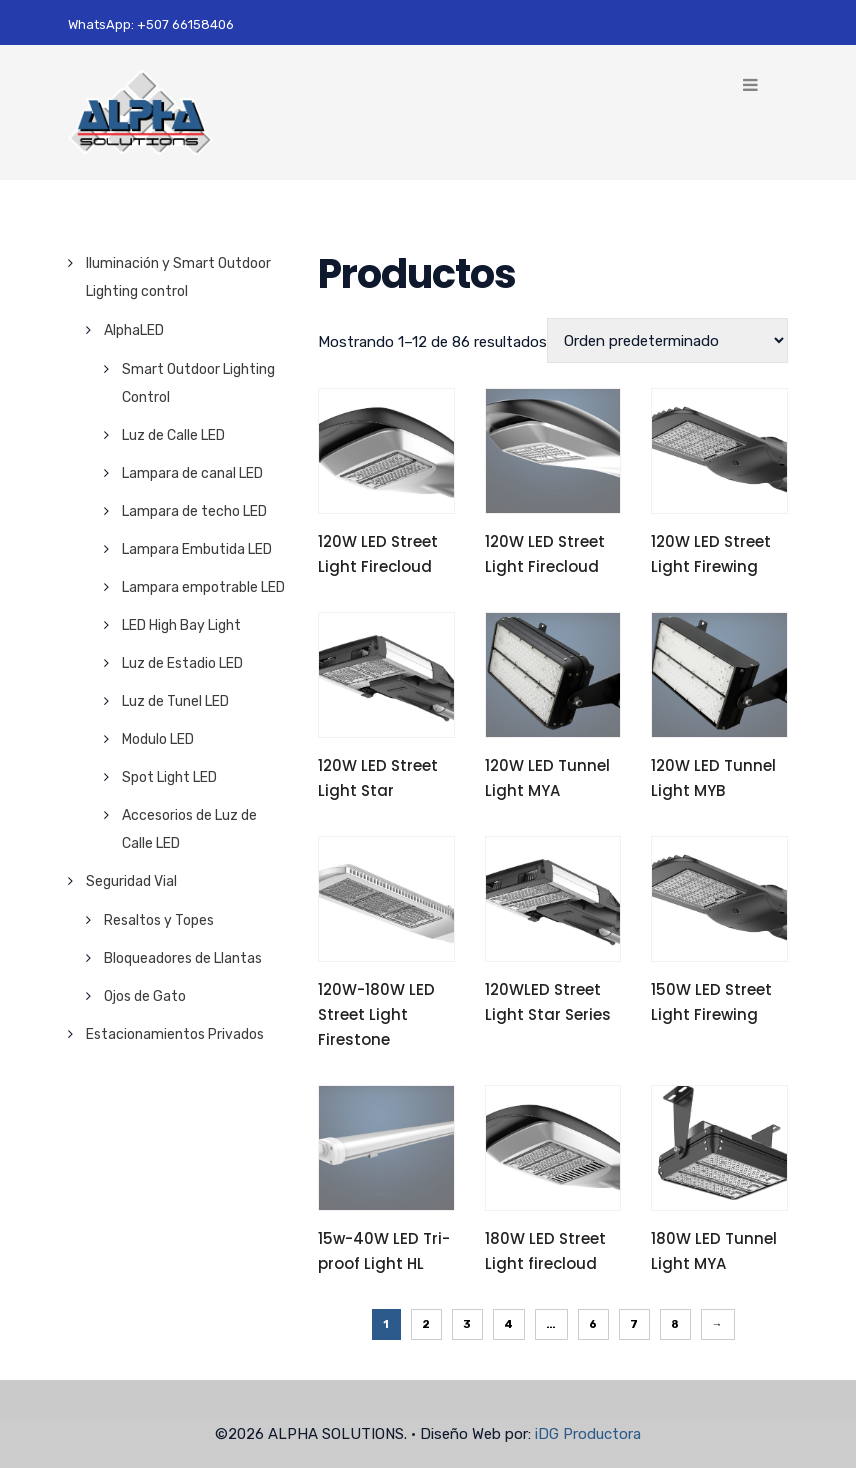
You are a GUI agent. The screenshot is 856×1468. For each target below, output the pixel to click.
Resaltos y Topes (159, 920)
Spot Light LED (169, 777)
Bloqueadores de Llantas (183, 958)
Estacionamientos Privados (175, 1034)
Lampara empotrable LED (203, 587)
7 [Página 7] (634, 1324)
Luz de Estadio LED (182, 663)
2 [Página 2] (426, 1324)
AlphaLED (134, 330)
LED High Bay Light (181, 625)
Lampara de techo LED (194, 511)
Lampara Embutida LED (197, 549)
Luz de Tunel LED (175, 701)
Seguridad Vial (131, 881)
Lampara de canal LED (192, 473)
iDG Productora (588, 1434)
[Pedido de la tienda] (667, 340)
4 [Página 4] (509, 1324)
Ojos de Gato (145, 996)
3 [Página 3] (467, 1324)
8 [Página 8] (675, 1324)
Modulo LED (158, 739)
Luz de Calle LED (173, 435)
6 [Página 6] (593, 1324)
